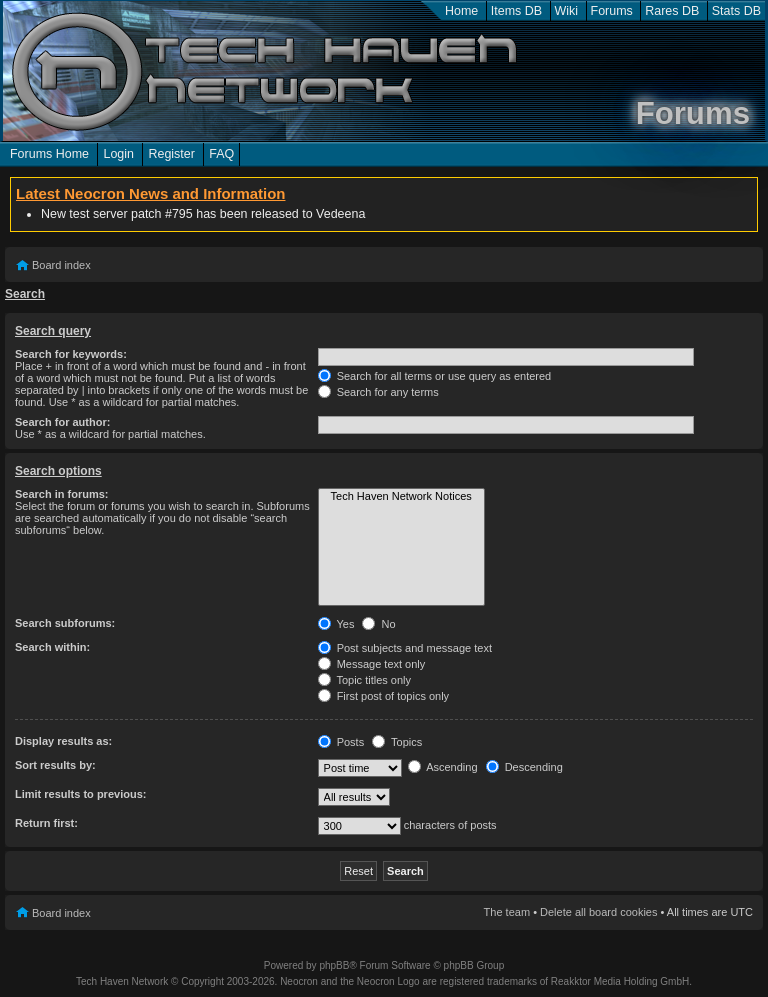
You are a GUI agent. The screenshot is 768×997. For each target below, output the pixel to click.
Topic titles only (364, 680)
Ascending (443, 767)
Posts (341, 742)
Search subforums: (65, 623)
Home (461, 11)
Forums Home (49, 154)
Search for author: (62, 422)
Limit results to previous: (80, 794)
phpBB (334, 965)
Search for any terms (378, 392)
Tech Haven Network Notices (401, 497)
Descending (524, 767)
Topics (397, 742)
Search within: (52, 647)
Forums (612, 11)
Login (118, 154)
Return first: (46, 823)
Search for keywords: (71, 354)
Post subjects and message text (405, 648)
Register (171, 154)
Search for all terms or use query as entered (435, 376)
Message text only (372, 664)
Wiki (567, 11)
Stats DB (736, 11)
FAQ (221, 154)
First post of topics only (384, 696)
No (378, 624)
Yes (336, 624)
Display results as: (63, 741)
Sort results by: (55, 765)
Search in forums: (62, 494)
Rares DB (672, 11)
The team (507, 912)
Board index (61, 265)
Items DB (516, 11)
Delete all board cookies (598, 912)
